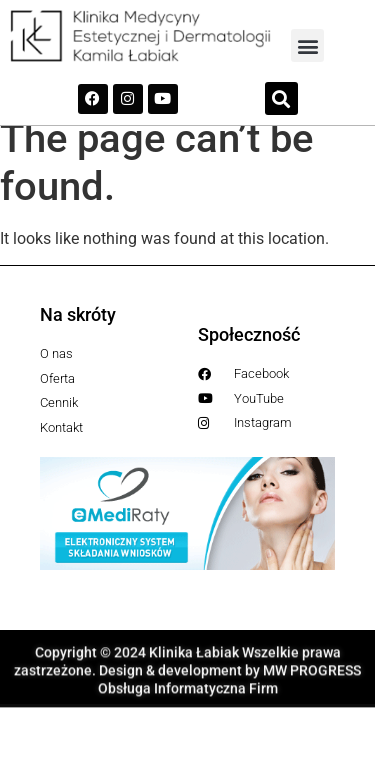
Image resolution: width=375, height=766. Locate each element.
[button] (307, 45)
